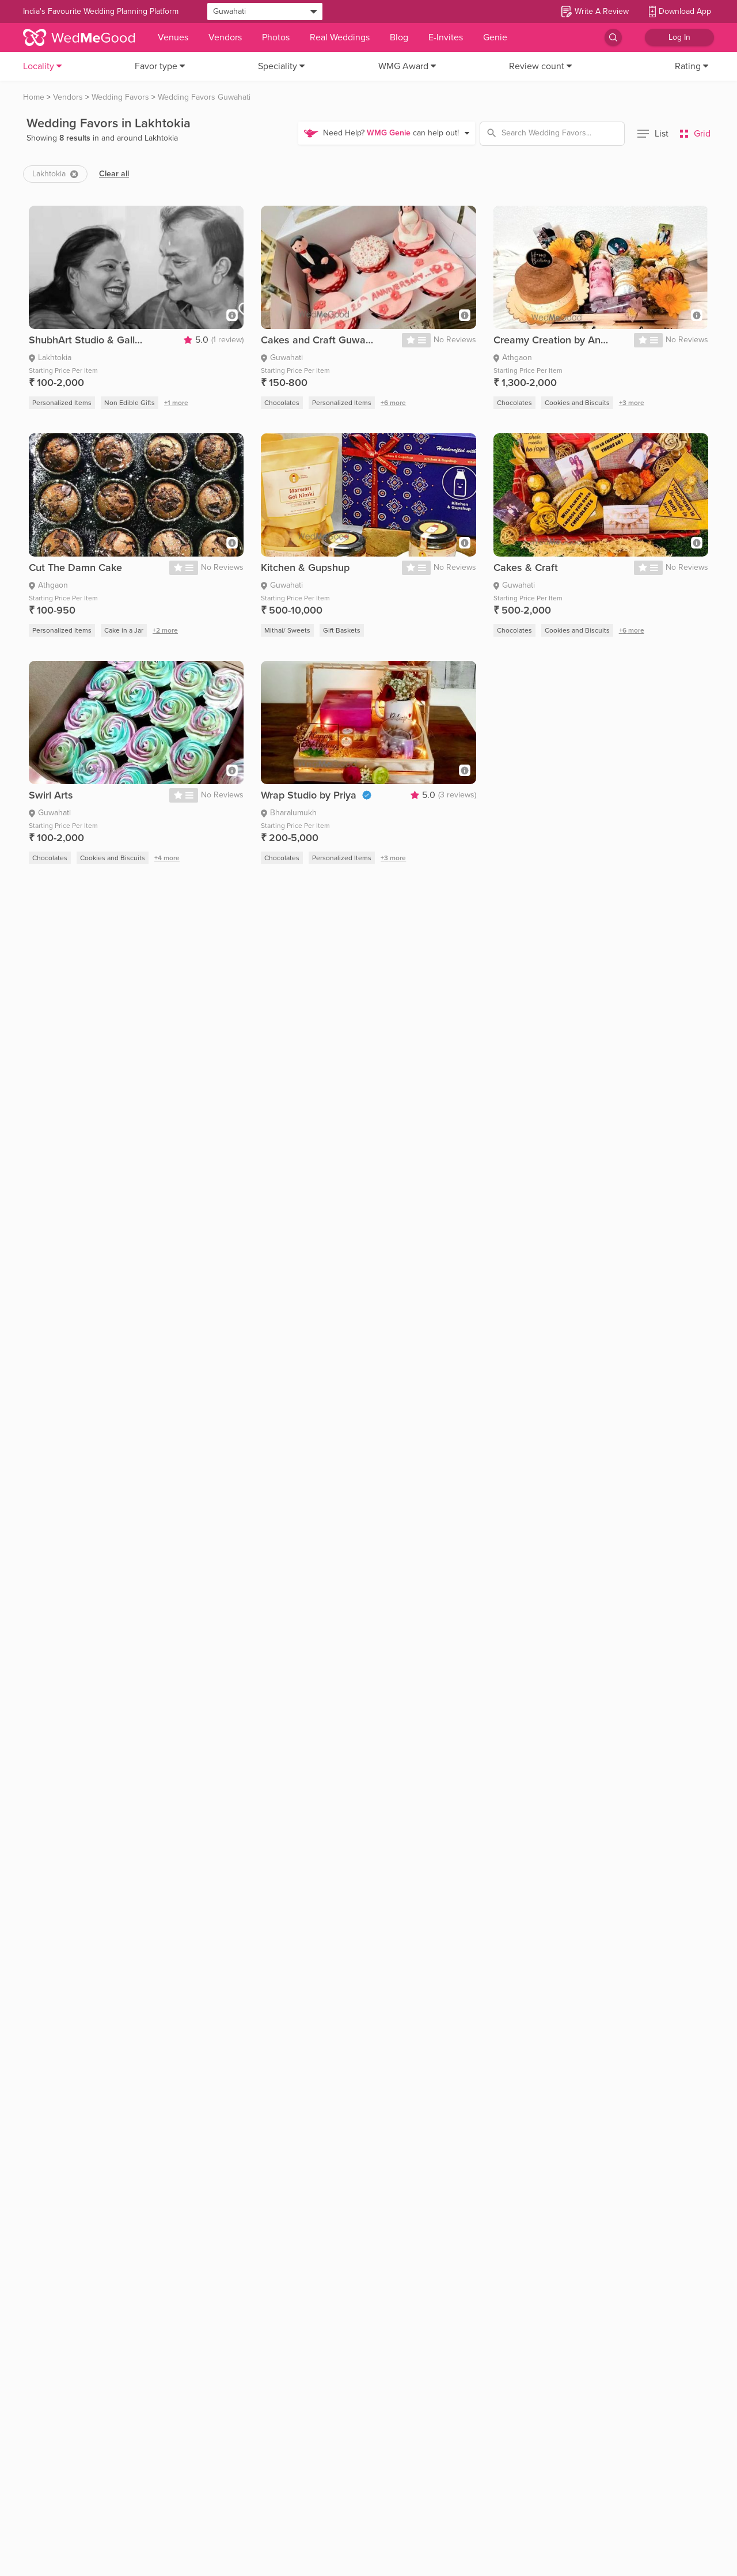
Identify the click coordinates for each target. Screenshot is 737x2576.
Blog (399, 37)
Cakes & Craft (525, 567)
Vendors (225, 37)
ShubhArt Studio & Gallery (86, 340)
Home (33, 97)
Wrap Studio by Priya (308, 795)
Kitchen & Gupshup (305, 567)
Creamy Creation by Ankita (551, 340)
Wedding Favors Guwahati (204, 97)
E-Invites (445, 37)
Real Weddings (340, 37)
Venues (173, 37)
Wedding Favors (120, 97)
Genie (495, 37)
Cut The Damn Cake (75, 567)
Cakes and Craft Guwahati (318, 340)
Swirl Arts (51, 795)
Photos (276, 37)
